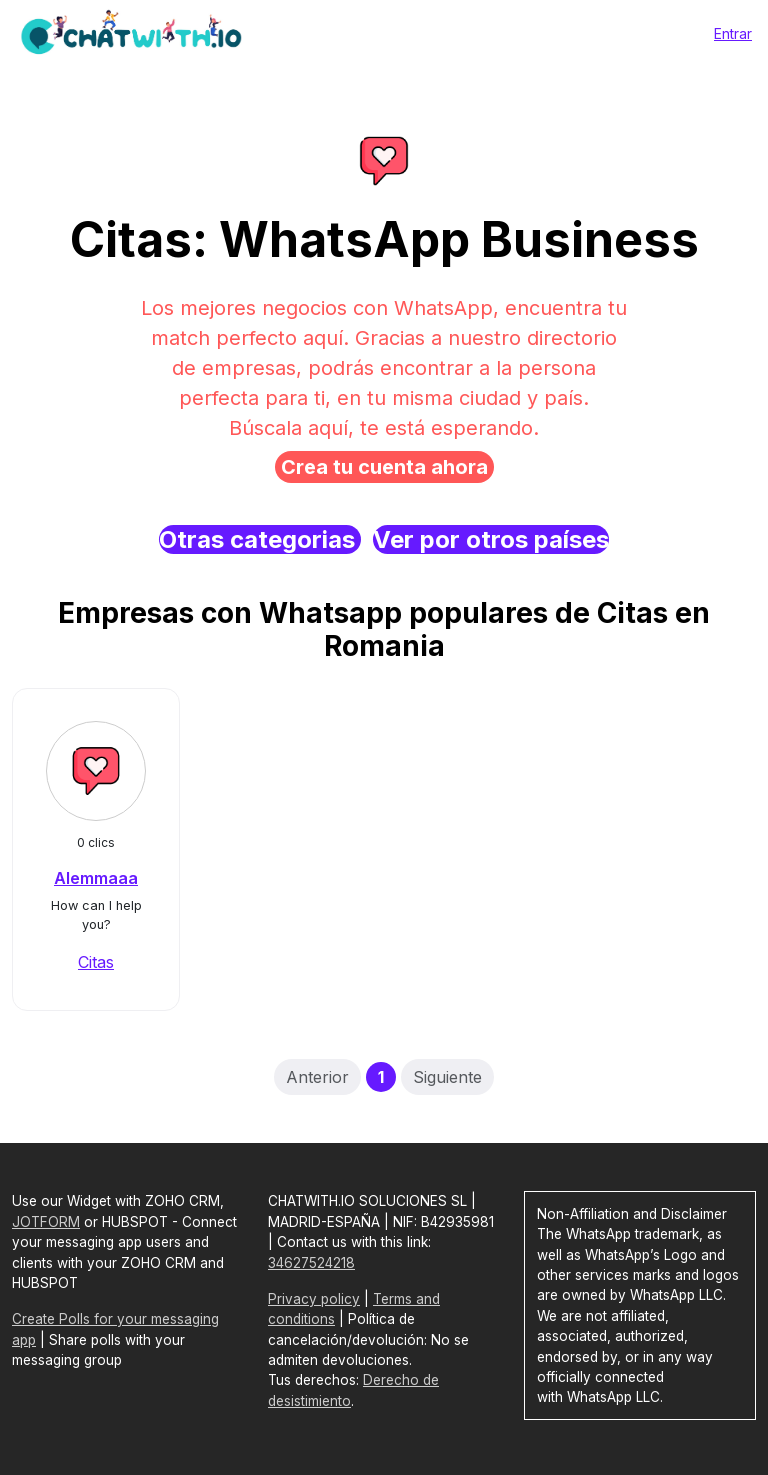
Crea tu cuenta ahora (384, 467)
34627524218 (311, 1263)
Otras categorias (260, 539)
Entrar (733, 33)
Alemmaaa (96, 878)
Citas (96, 962)
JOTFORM (46, 1222)
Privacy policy (314, 1299)
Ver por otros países (491, 539)
